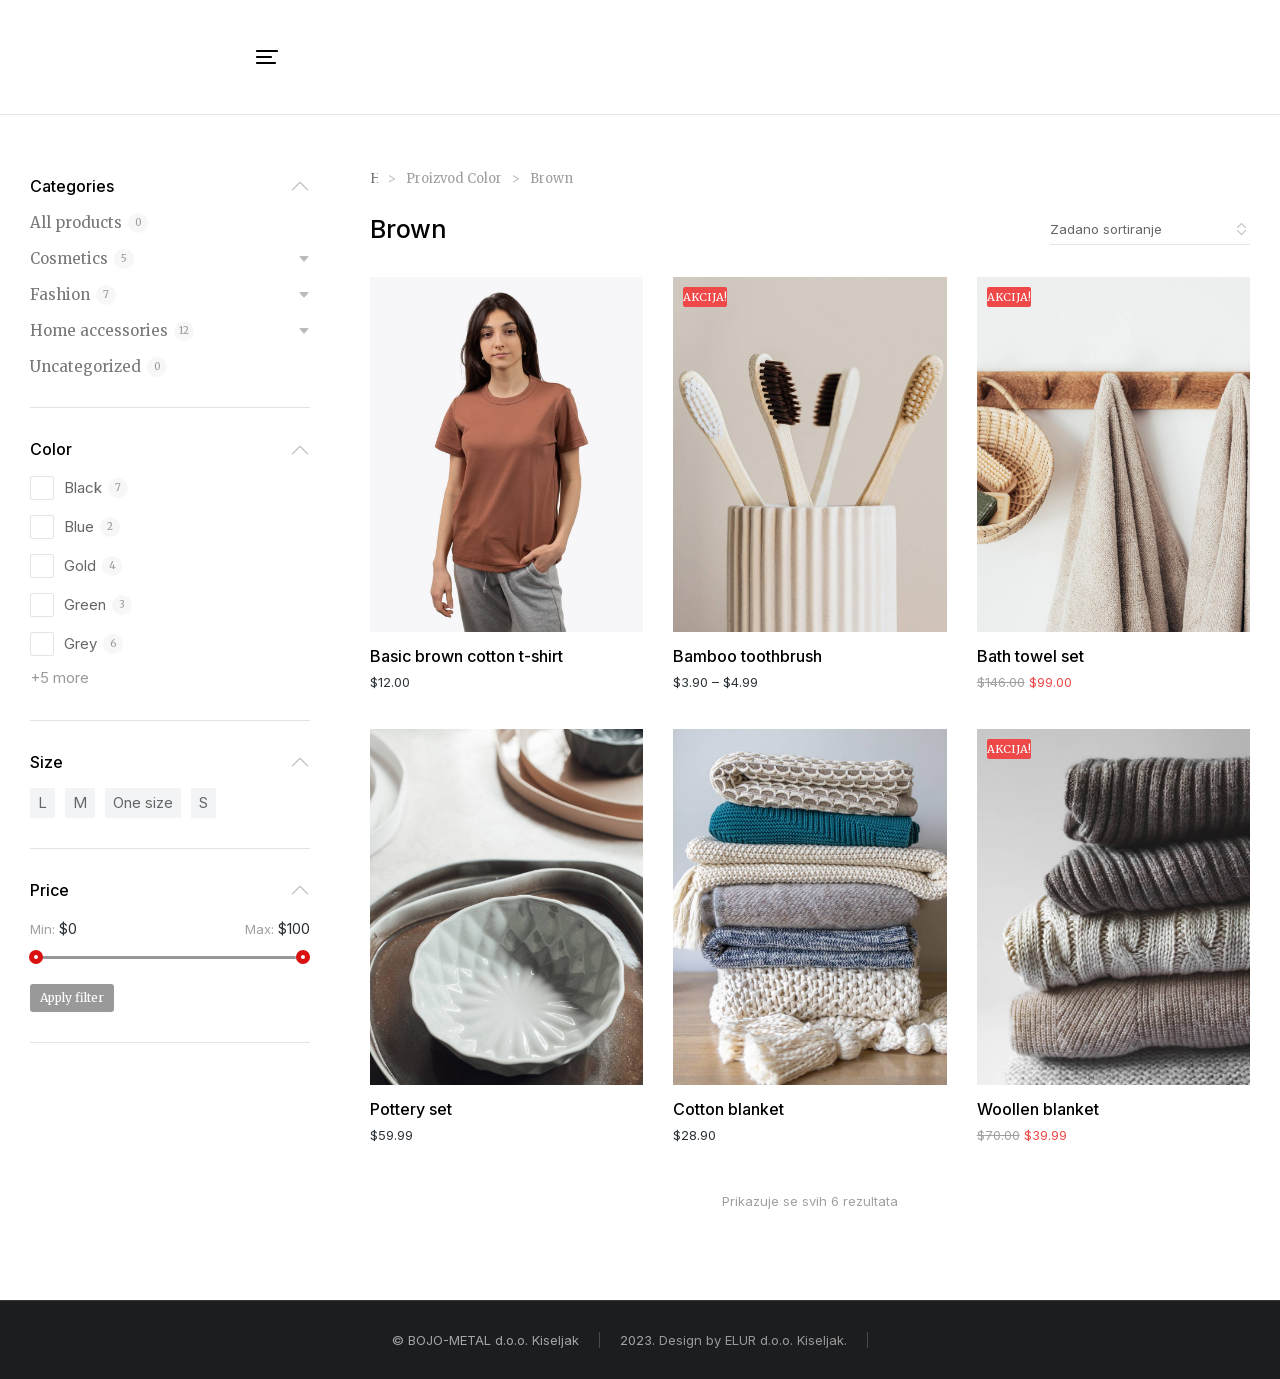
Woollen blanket (1038, 1109)
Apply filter (72, 997)
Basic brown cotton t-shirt (466, 656)
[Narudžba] (1150, 229)
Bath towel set (1030, 656)
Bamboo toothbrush (747, 656)
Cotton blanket (728, 1109)
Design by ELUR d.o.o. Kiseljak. (753, 1340)
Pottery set (411, 1109)
